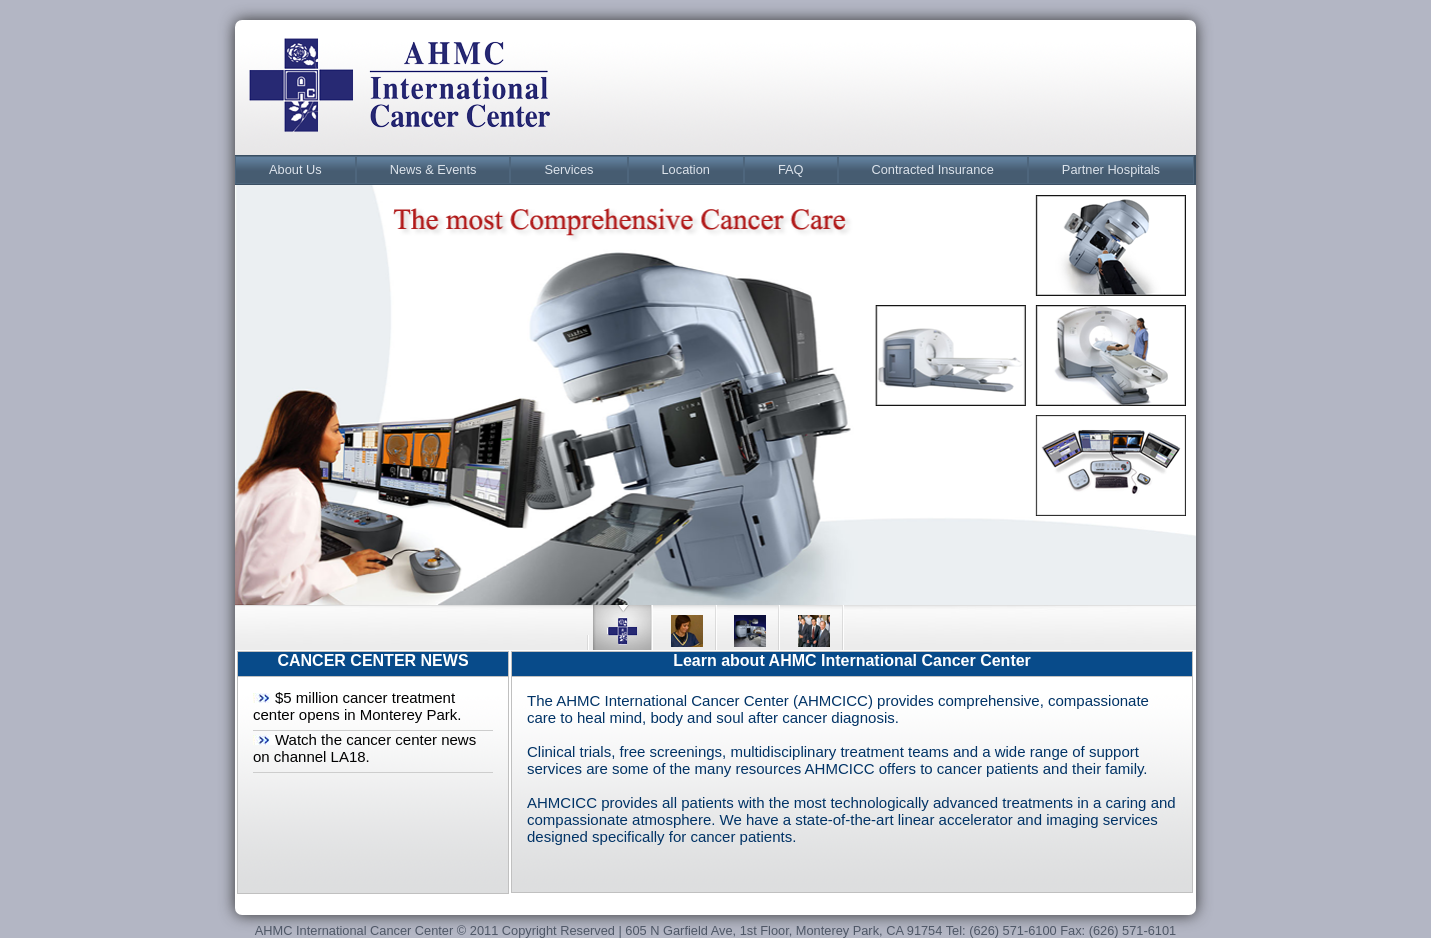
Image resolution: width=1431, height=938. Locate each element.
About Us (295, 169)
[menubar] (714, 170)
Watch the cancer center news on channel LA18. (364, 748)
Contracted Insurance (933, 169)
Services (568, 169)
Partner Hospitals (1111, 169)
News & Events (433, 169)
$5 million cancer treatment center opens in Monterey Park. (357, 706)
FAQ (791, 169)
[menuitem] (295, 170)
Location (686, 169)
